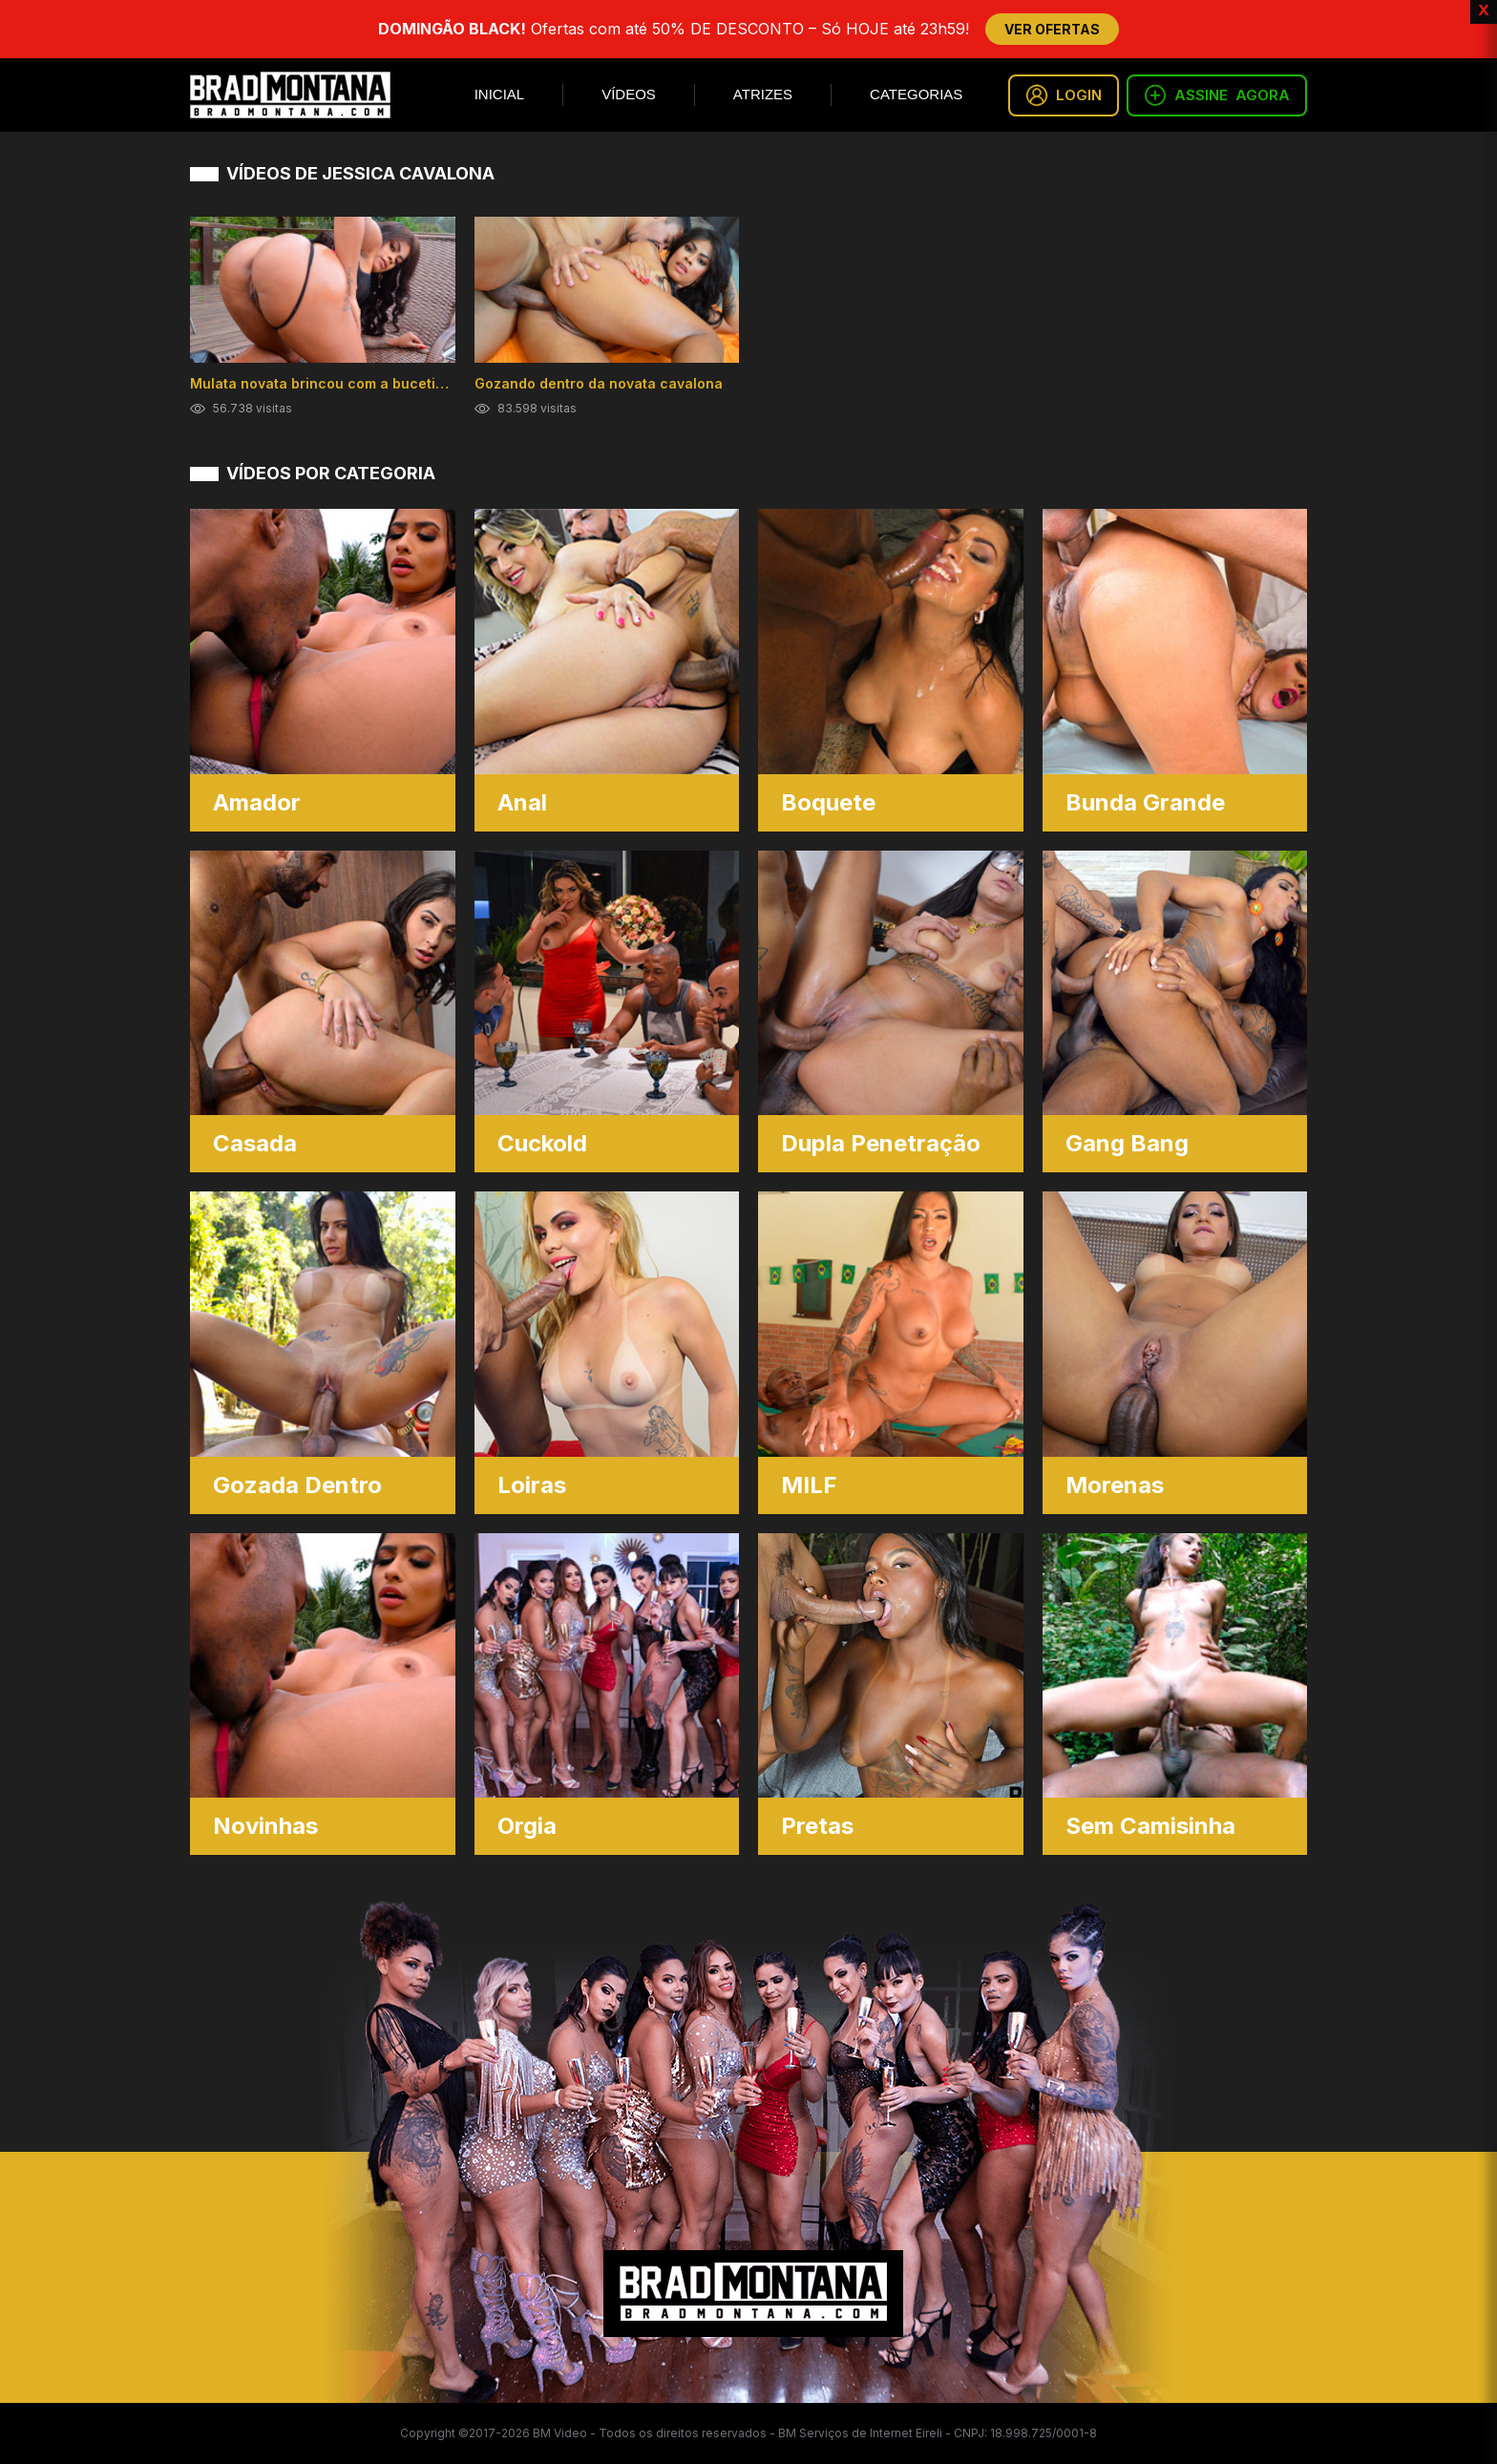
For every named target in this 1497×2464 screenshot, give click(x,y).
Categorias (916, 94)
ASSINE (1217, 95)
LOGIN (1063, 95)
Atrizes (762, 94)
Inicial (499, 94)
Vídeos (628, 94)
